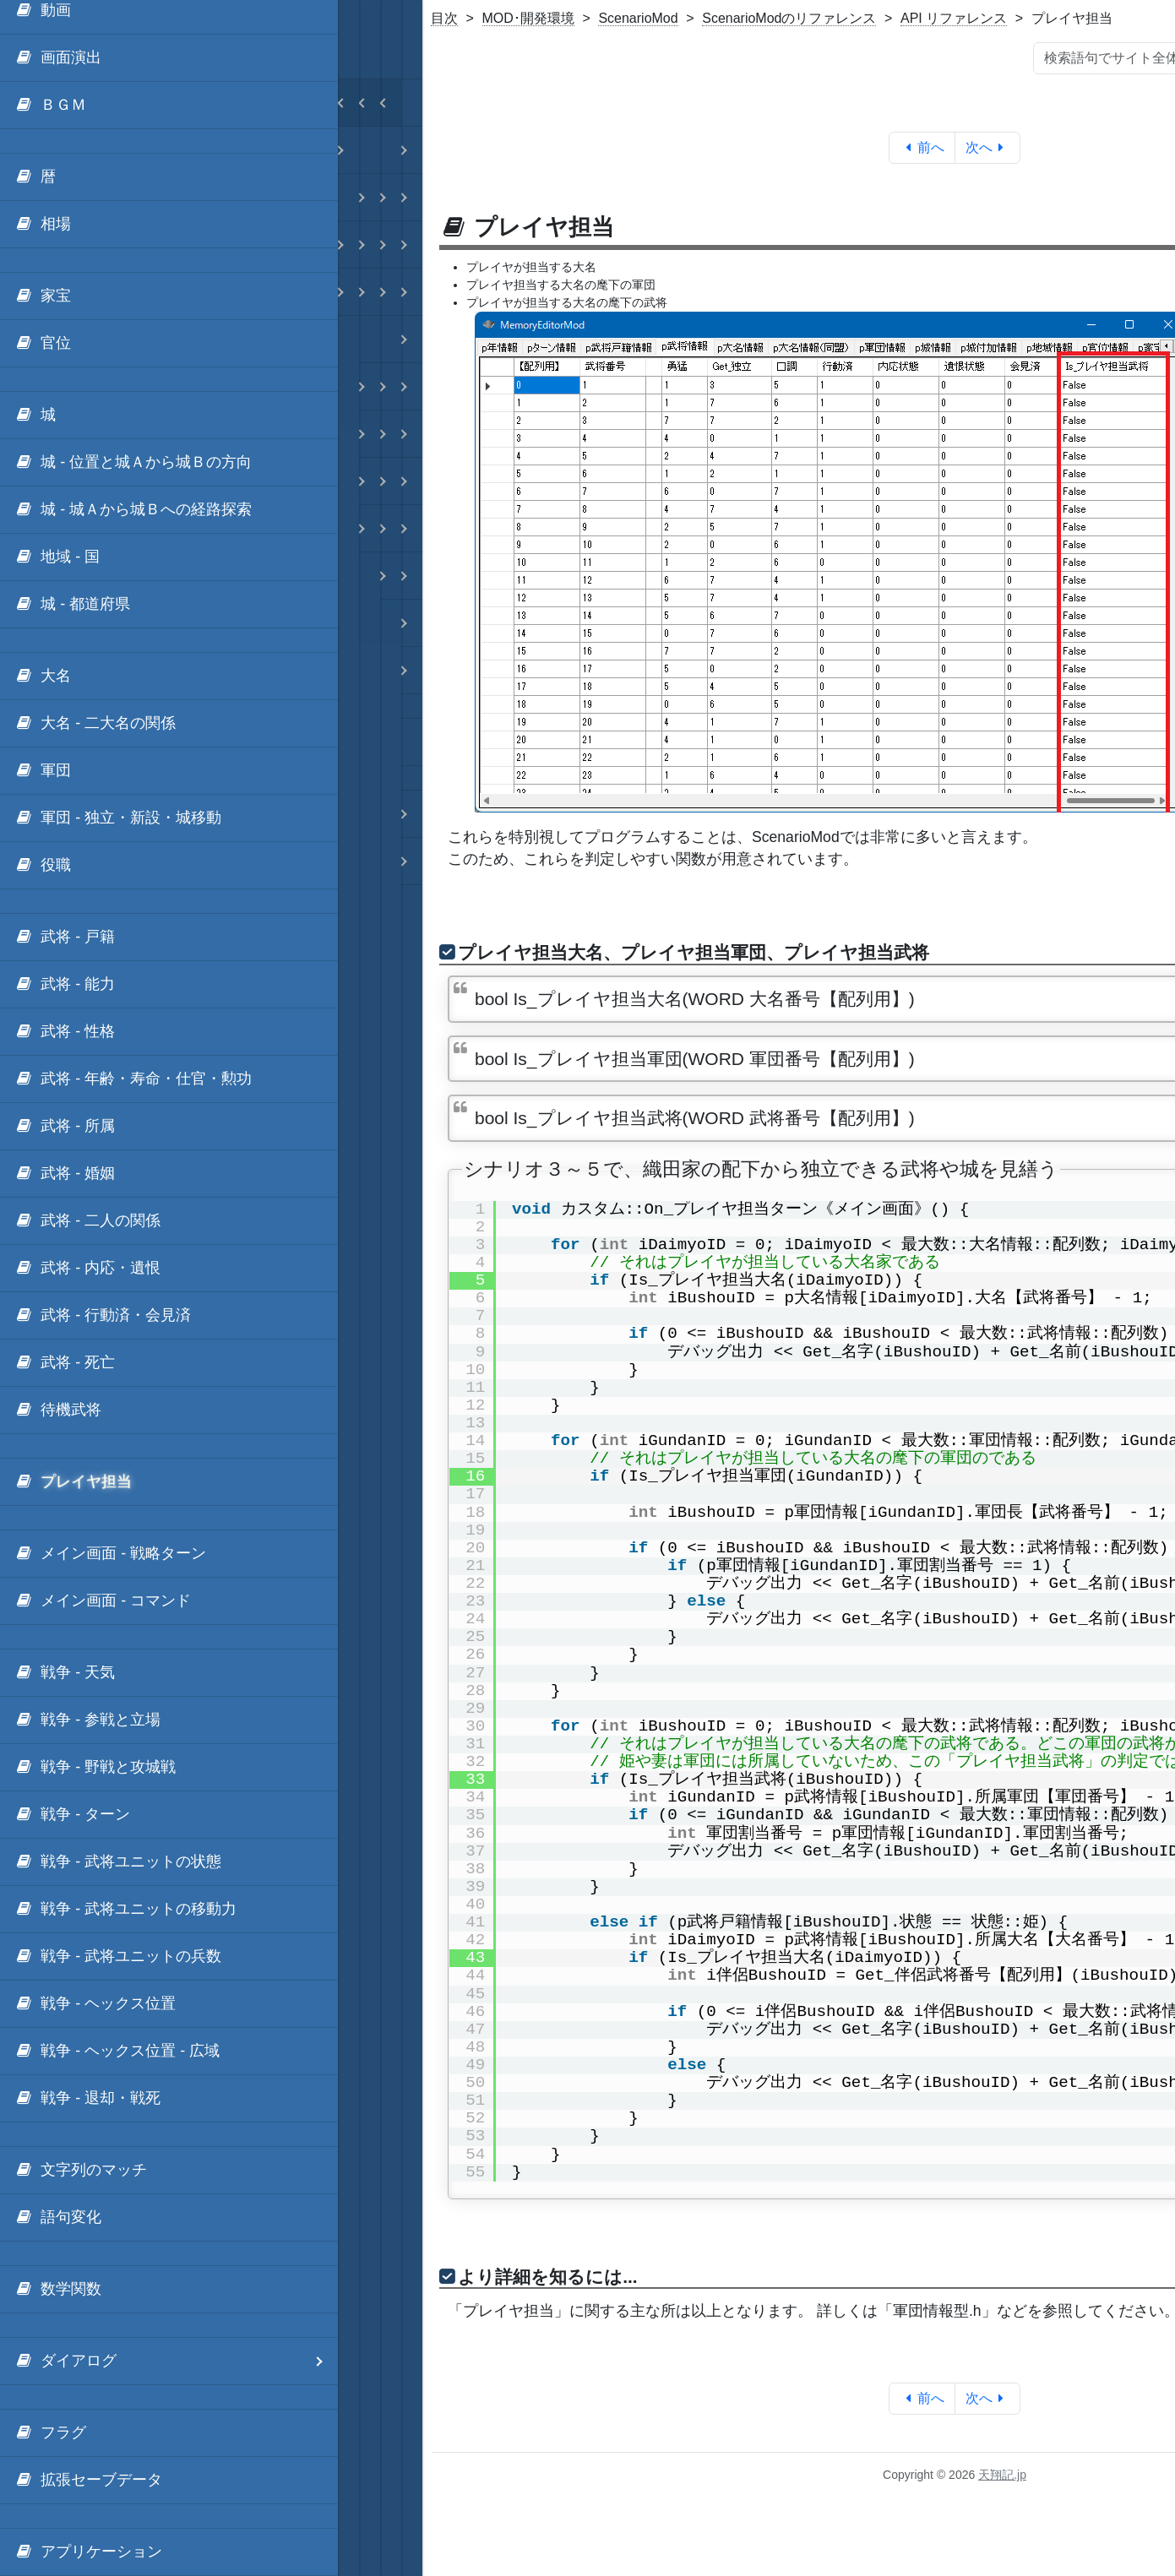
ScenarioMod (637, 18)
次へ (988, 147)
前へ (922, 147)
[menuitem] (169, 58)
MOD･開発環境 (528, 18)
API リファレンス (953, 18)
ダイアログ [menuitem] (176, 2361)
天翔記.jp (1002, 2474)
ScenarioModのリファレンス (789, 18)
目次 (444, 18)
